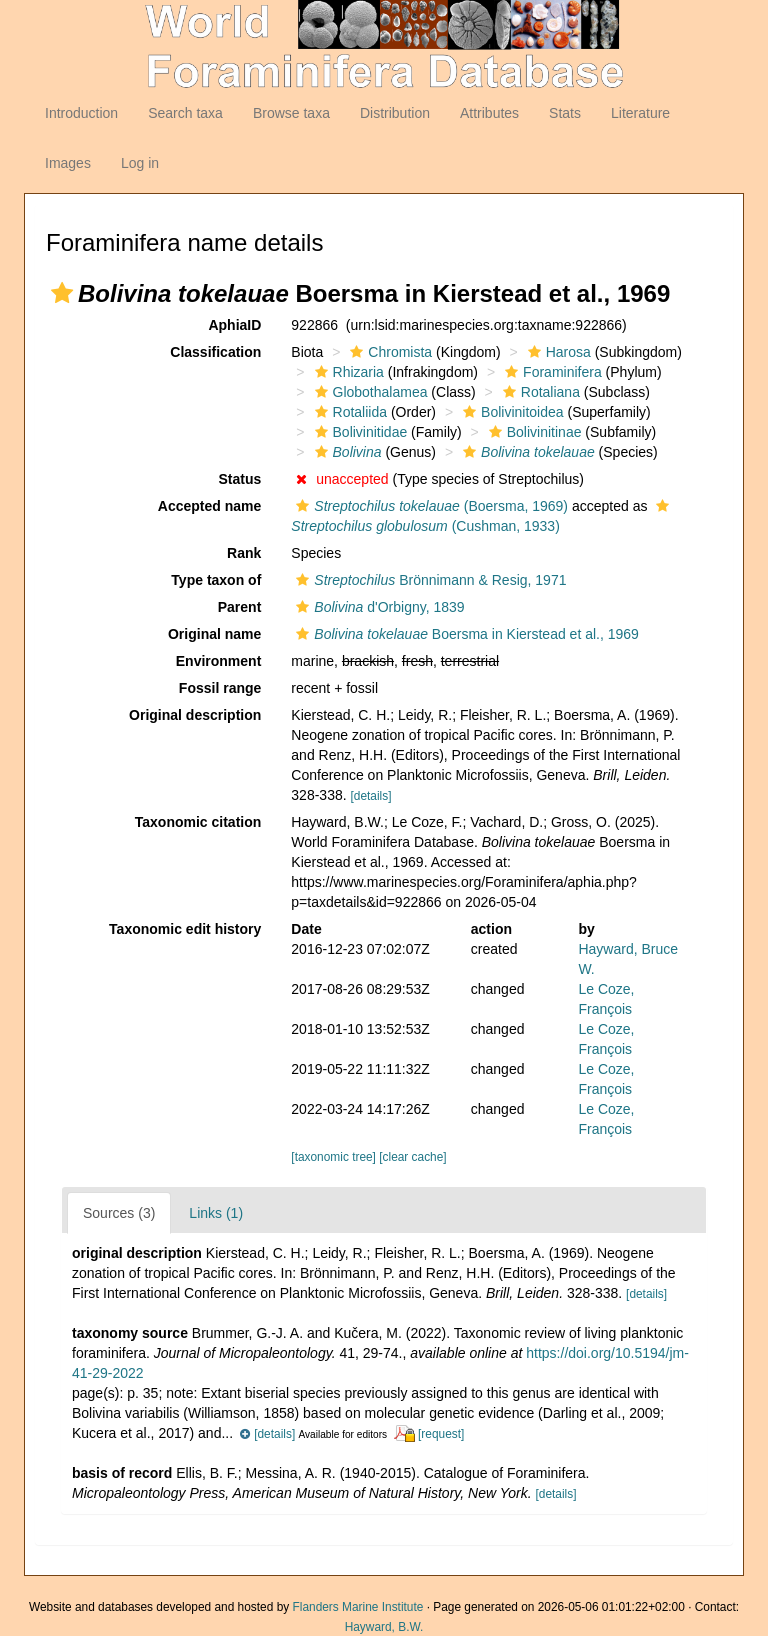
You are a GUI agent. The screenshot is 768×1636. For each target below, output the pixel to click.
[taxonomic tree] (333, 1157)
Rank (244, 553)
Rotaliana (539, 392)
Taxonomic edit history (185, 929)
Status (240, 479)
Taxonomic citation (198, 822)
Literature (640, 113)
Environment (219, 661)
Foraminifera (551, 372)
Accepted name (209, 506)
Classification (215, 352)
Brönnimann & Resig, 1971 (428, 580)
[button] (62, 293)
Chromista (388, 352)
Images (68, 163)
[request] (441, 1434)
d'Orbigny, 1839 (377, 607)
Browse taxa (291, 113)
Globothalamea (369, 392)
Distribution (395, 113)
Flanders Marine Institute (358, 1607)
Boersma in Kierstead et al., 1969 (465, 634)
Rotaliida (348, 412)
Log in (140, 163)
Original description (195, 715)
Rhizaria (347, 372)
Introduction (81, 113)
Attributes (489, 113)
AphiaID (234, 325)
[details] (371, 796)
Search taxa (185, 113)
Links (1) (216, 1213)
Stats (565, 113)
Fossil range (220, 688)
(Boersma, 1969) (429, 506)
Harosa (557, 352)
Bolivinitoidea (511, 412)
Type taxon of (216, 580)
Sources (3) (119, 1213)
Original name (214, 634)
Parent (240, 607)
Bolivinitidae (359, 432)
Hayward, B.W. (384, 1627)
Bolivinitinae (533, 432)
